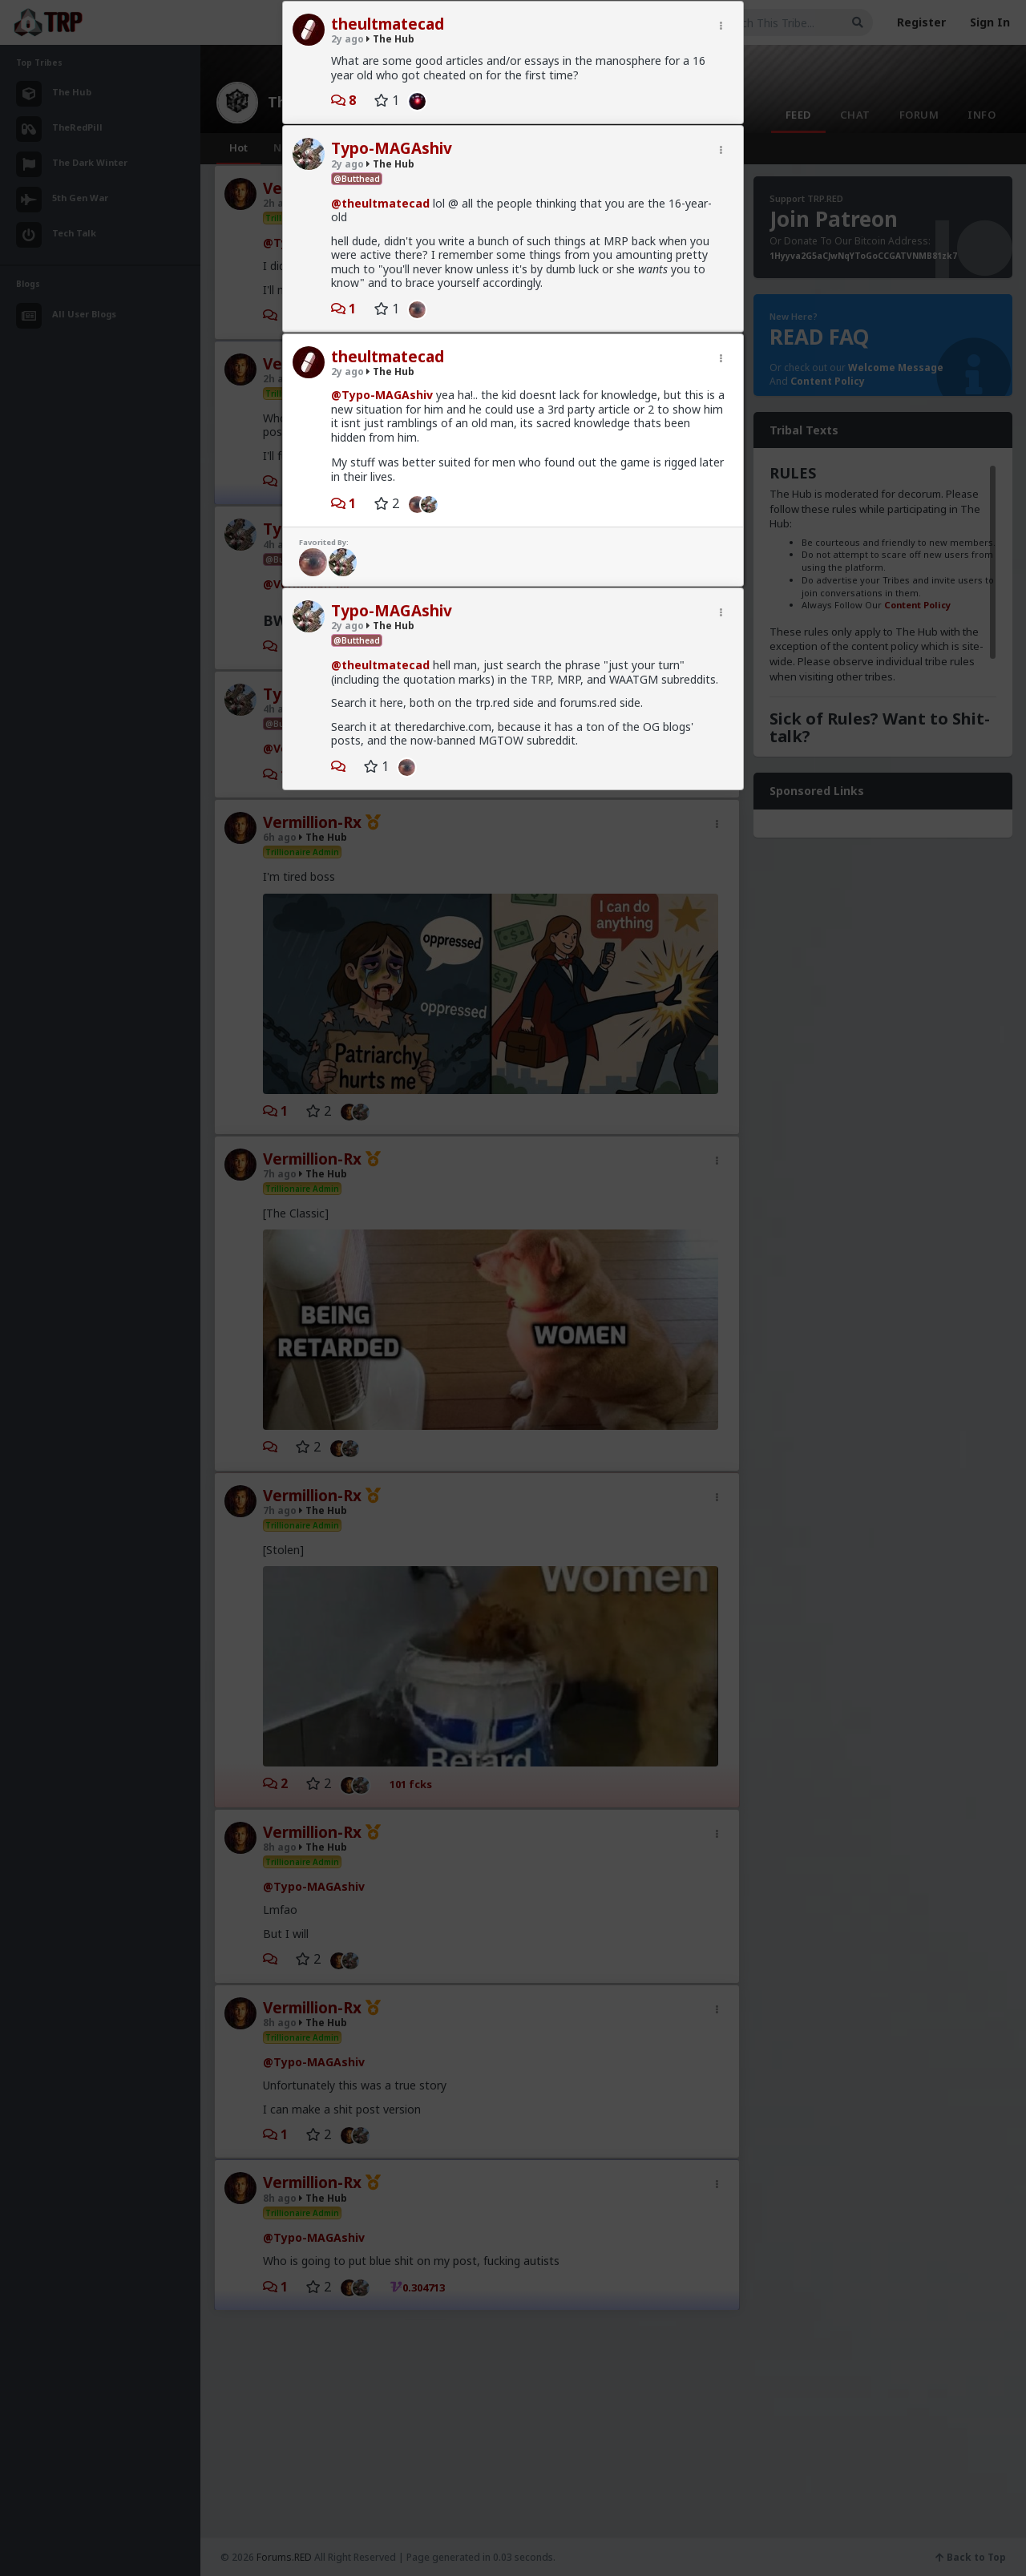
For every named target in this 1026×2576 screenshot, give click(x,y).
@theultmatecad (380, 203)
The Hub (390, 39)
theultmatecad (387, 24)
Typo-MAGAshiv (391, 148)
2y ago (347, 39)
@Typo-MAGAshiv (382, 394)
